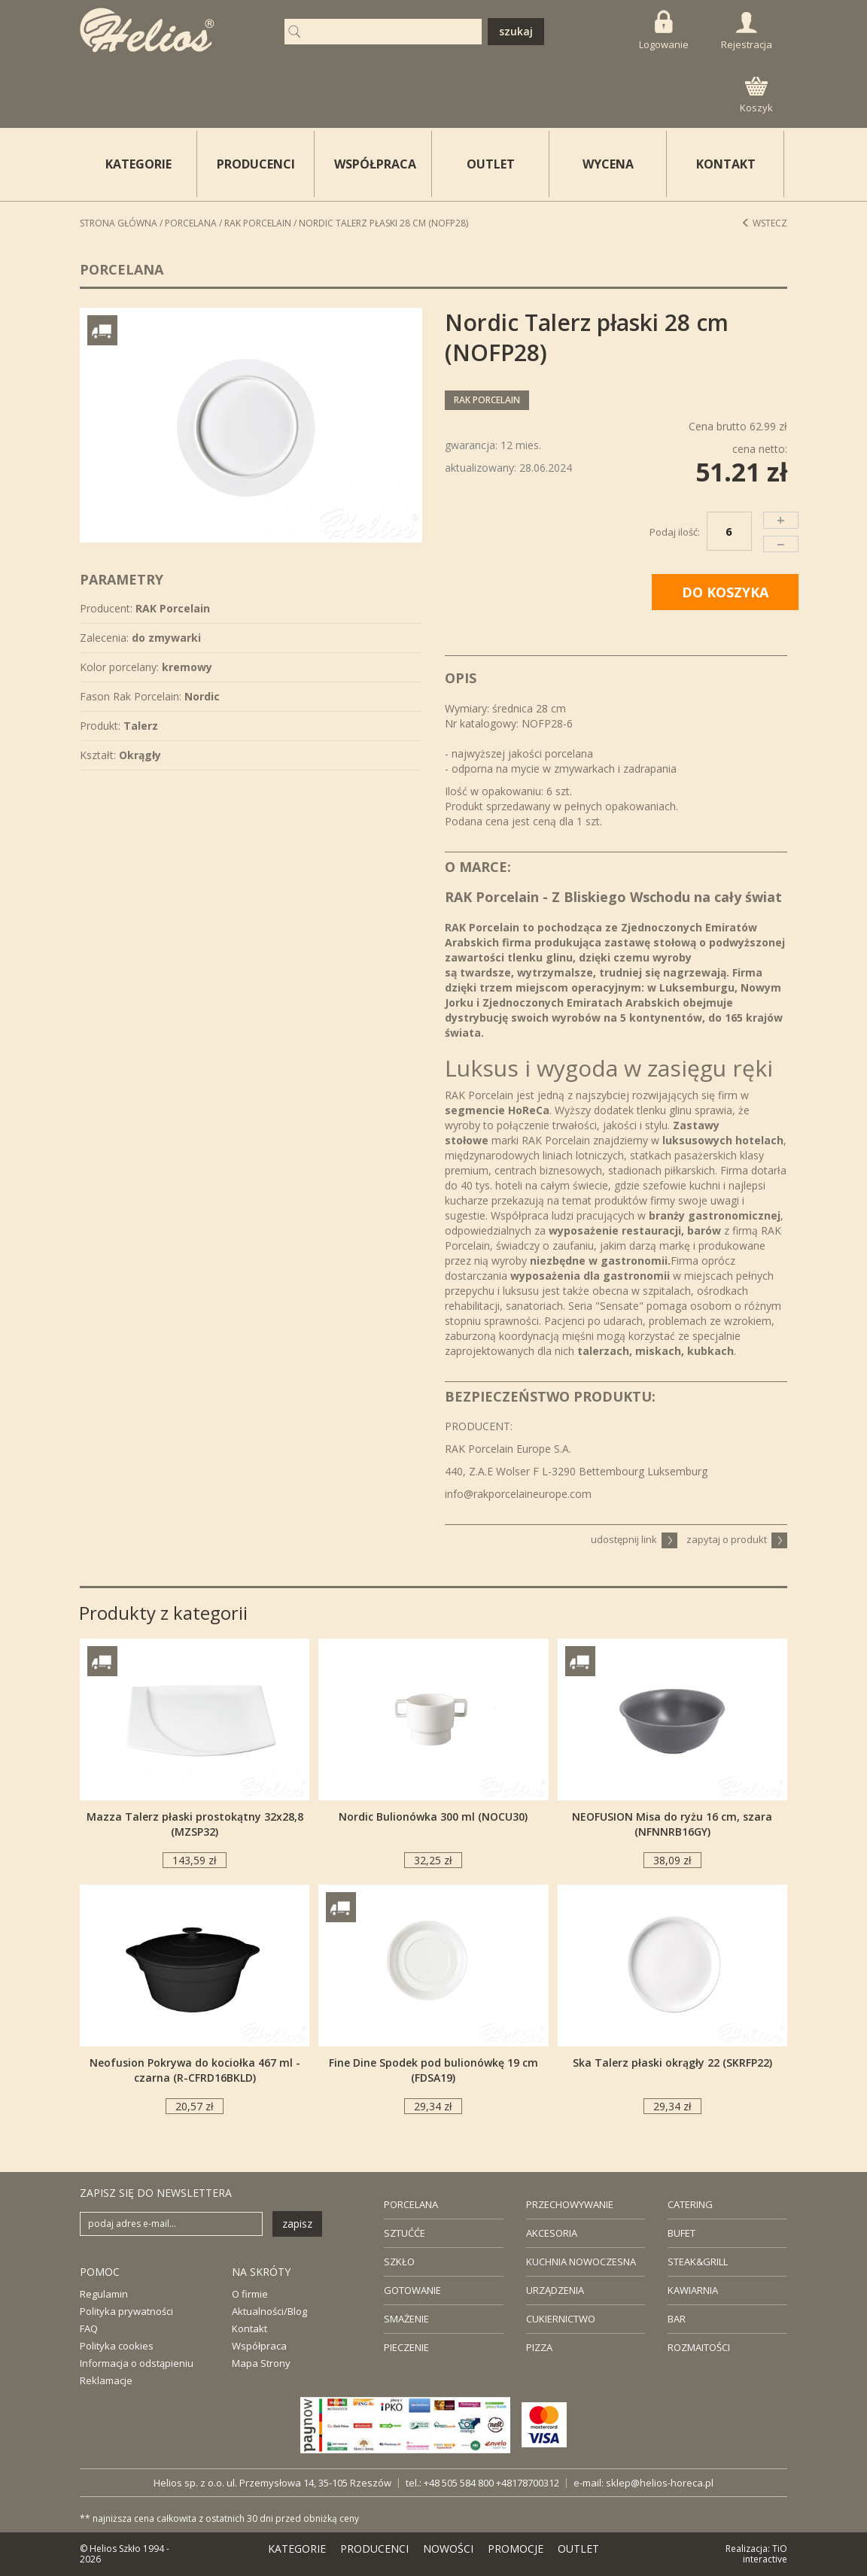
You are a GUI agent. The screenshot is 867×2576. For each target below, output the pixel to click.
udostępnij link (634, 1539)
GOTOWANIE (412, 2290)
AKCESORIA (551, 2233)
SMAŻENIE (406, 2318)
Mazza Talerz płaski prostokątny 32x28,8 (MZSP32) (195, 1824)
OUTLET (491, 164)
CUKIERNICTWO (560, 2318)
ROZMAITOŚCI (699, 2347)
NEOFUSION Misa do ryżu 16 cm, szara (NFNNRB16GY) (672, 1824)
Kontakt (249, 2328)
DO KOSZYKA (725, 592)
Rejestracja (746, 31)
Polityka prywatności (126, 2311)
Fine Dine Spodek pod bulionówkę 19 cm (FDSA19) (433, 2070)
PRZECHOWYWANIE (569, 2204)
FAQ (89, 2328)
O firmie (250, 2294)
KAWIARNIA (693, 2290)
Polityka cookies (117, 2346)
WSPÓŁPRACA (375, 164)
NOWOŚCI (448, 2548)
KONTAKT (726, 164)
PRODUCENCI (256, 164)
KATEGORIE (297, 2548)
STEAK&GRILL (698, 2261)
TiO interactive (765, 2553)
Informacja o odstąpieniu (136, 2363)
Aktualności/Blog (269, 2311)
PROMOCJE (515, 2548)
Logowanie (664, 30)
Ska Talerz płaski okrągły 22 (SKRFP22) (672, 2062)
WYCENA (608, 164)
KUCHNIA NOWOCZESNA (581, 2261)
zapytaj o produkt (736, 1539)
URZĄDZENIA (555, 2290)
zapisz (297, 2223)
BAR (677, 2318)
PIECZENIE (406, 2347)
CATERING (690, 2204)
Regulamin (104, 2294)
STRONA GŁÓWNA (118, 223)
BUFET (681, 2233)
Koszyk (756, 95)
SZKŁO (399, 2261)
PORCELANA (411, 2204)
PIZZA (539, 2347)
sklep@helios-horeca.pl (659, 2482)
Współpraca (259, 2346)
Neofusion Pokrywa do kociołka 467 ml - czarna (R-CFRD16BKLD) (195, 2070)
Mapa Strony (261, 2363)
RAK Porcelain (257, 223)
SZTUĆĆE (404, 2233)
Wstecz (764, 223)
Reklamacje (106, 2380)
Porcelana (191, 223)
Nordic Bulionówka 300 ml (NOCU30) (433, 1816)
